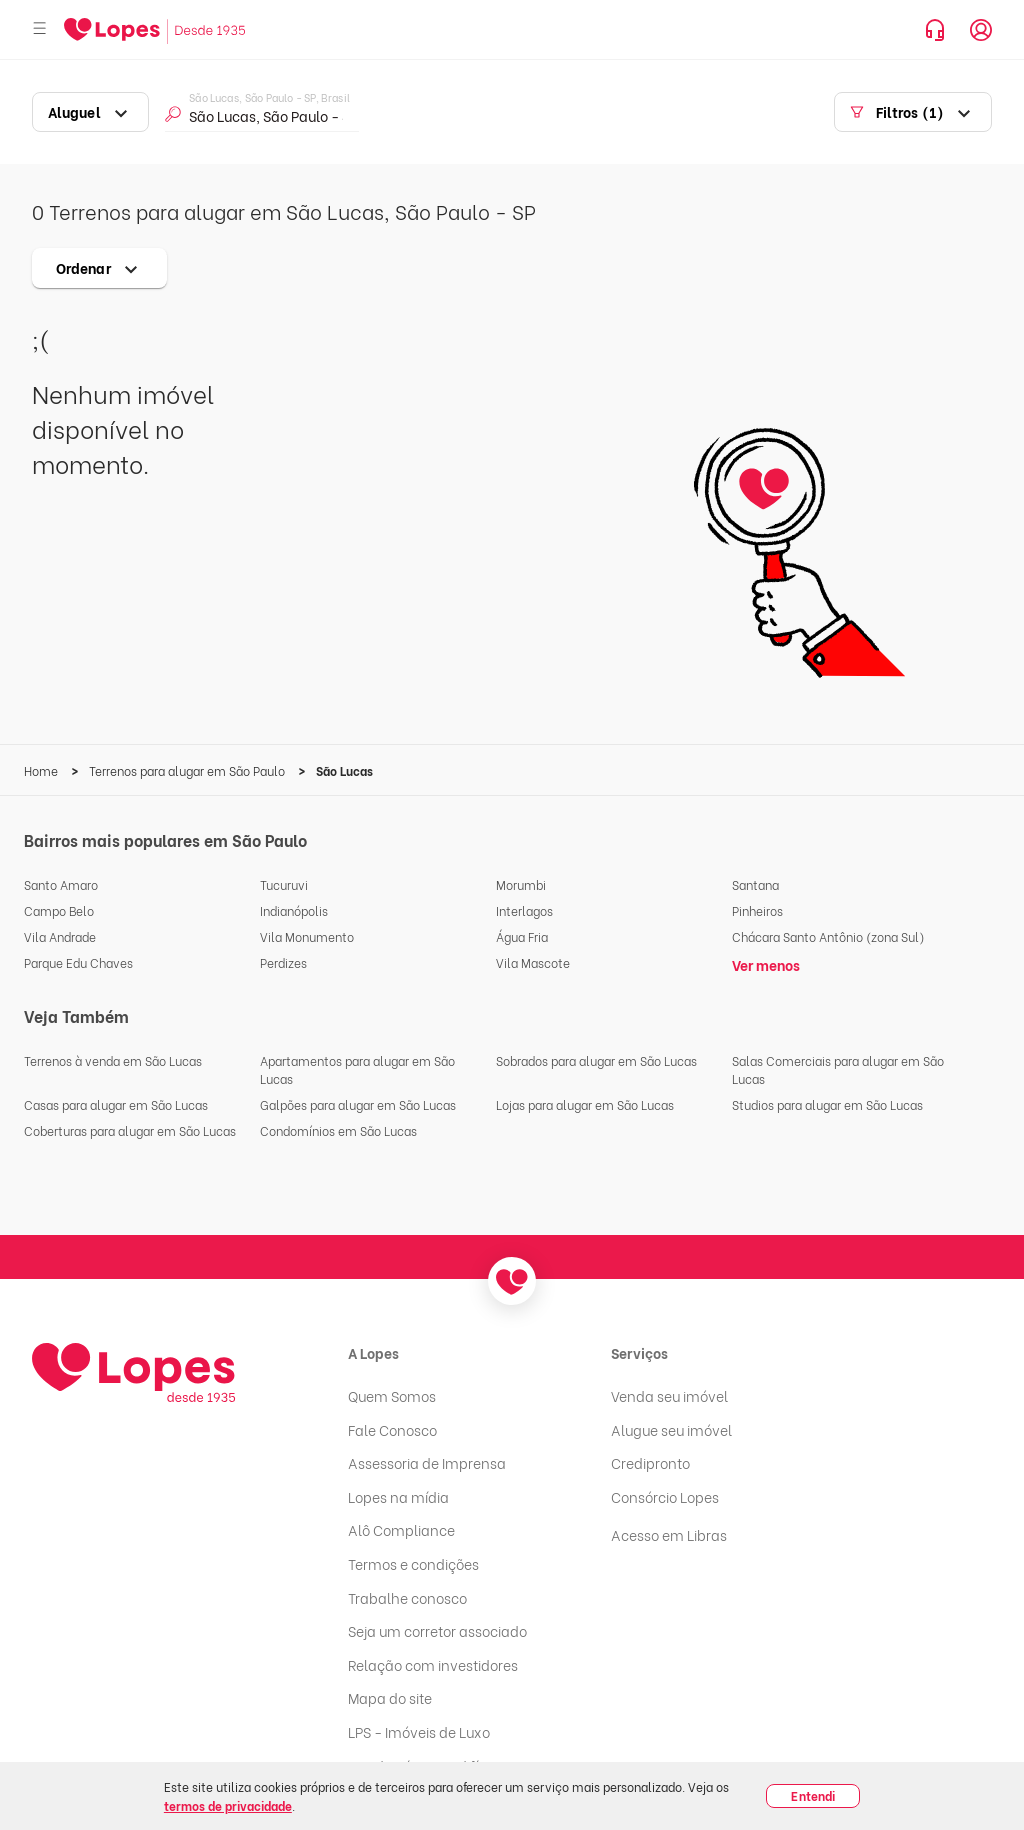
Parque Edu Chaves (78, 962)
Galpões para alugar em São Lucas (358, 1104)
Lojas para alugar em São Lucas (585, 1104)
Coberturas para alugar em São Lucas (130, 1130)
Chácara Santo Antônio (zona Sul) (828, 936)
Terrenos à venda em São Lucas (113, 1060)
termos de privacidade (228, 1805)
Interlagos (524, 910)
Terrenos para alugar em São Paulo (188, 770)
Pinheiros (757, 910)
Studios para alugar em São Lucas (827, 1104)
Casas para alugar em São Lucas (116, 1104)
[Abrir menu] (40, 29)
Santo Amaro (61, 884)
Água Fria (522, 936)
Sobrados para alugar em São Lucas (596, 1060)
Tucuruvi (284, 884)
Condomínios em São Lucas (338, 1130)
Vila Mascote (533, 962)
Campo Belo (59, 910)
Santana (755, 884)
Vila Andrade (60, 936)
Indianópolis (294, 910)
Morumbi (521, 884)
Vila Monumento (307, 936)
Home (42, 770)
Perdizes (283, 962)
